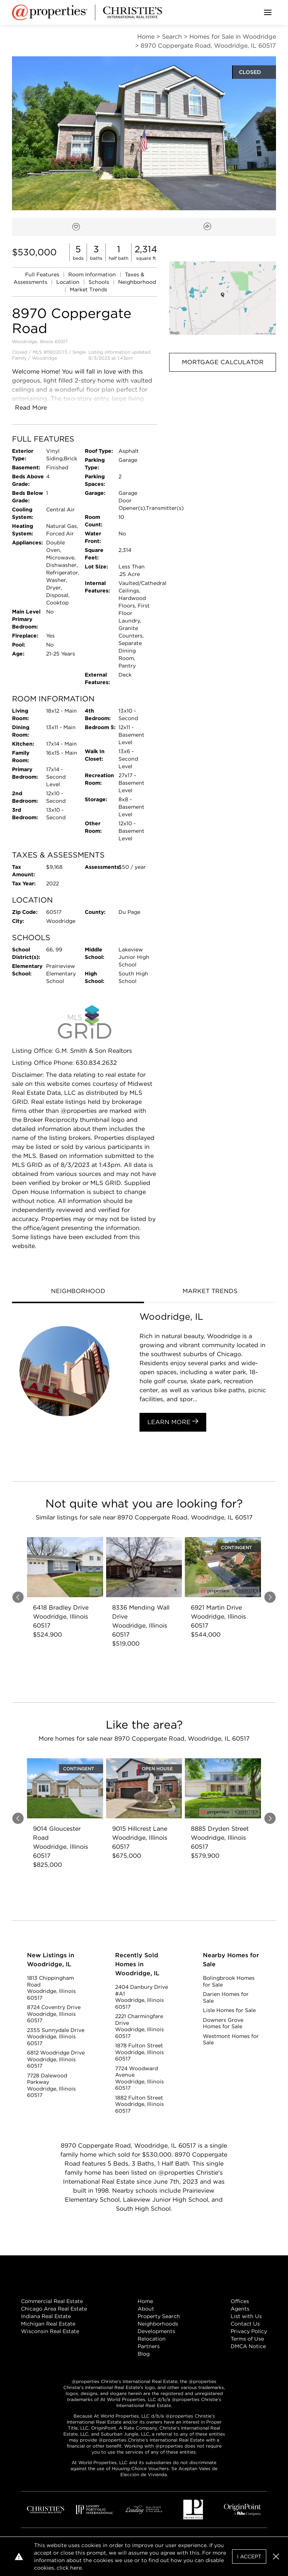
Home (145, 2301)
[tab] (78, 1292)
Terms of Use (247, 2339)
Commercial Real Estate (52, 2301)
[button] (222, 298)
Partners (149, 2346)
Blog (144, 2354)
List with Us (246, 2316)
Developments (156, 2331)
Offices (240, 2301)
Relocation (152, 2339)
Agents (240, 2309)
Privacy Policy (249, 2331)
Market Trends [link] (88, 289)
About (146, 2309)
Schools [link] (99, 282)
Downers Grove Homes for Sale (223, 2023)
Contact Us (245, 2324)
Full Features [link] (43, 274)
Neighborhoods (158, 2324)
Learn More (172, 1422)
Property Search (159, 2316)
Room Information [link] (92, 274)
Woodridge (44, 358)
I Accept (249, 2556)
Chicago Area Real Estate (54, 2309)
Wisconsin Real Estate (50, 2331)
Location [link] (68, 282)
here (76, 2568)
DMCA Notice (248, 2346)
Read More (31, 407)
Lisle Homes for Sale (229, 2010)
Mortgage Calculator (223, 362)
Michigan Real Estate (48, 2324)
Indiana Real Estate (46, 2316)
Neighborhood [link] (137, 282)
